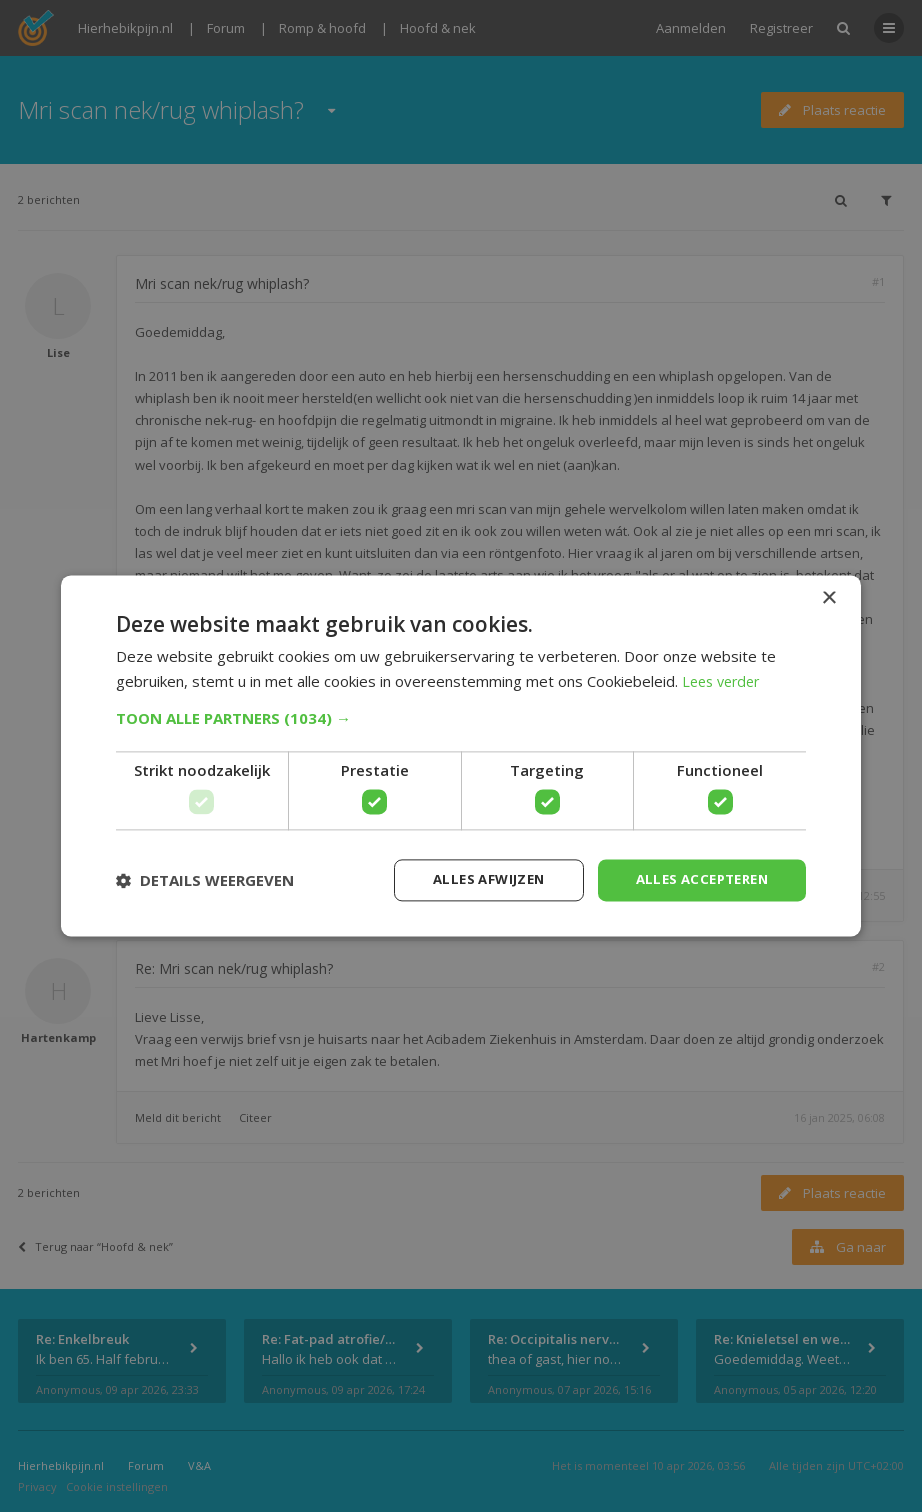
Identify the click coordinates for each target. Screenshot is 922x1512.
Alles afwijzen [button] (474, 879)
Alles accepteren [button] (696, 879)
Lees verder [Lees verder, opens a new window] (724, 680)
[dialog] (461, 756)
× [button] (828, 597)
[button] (461, 717)
